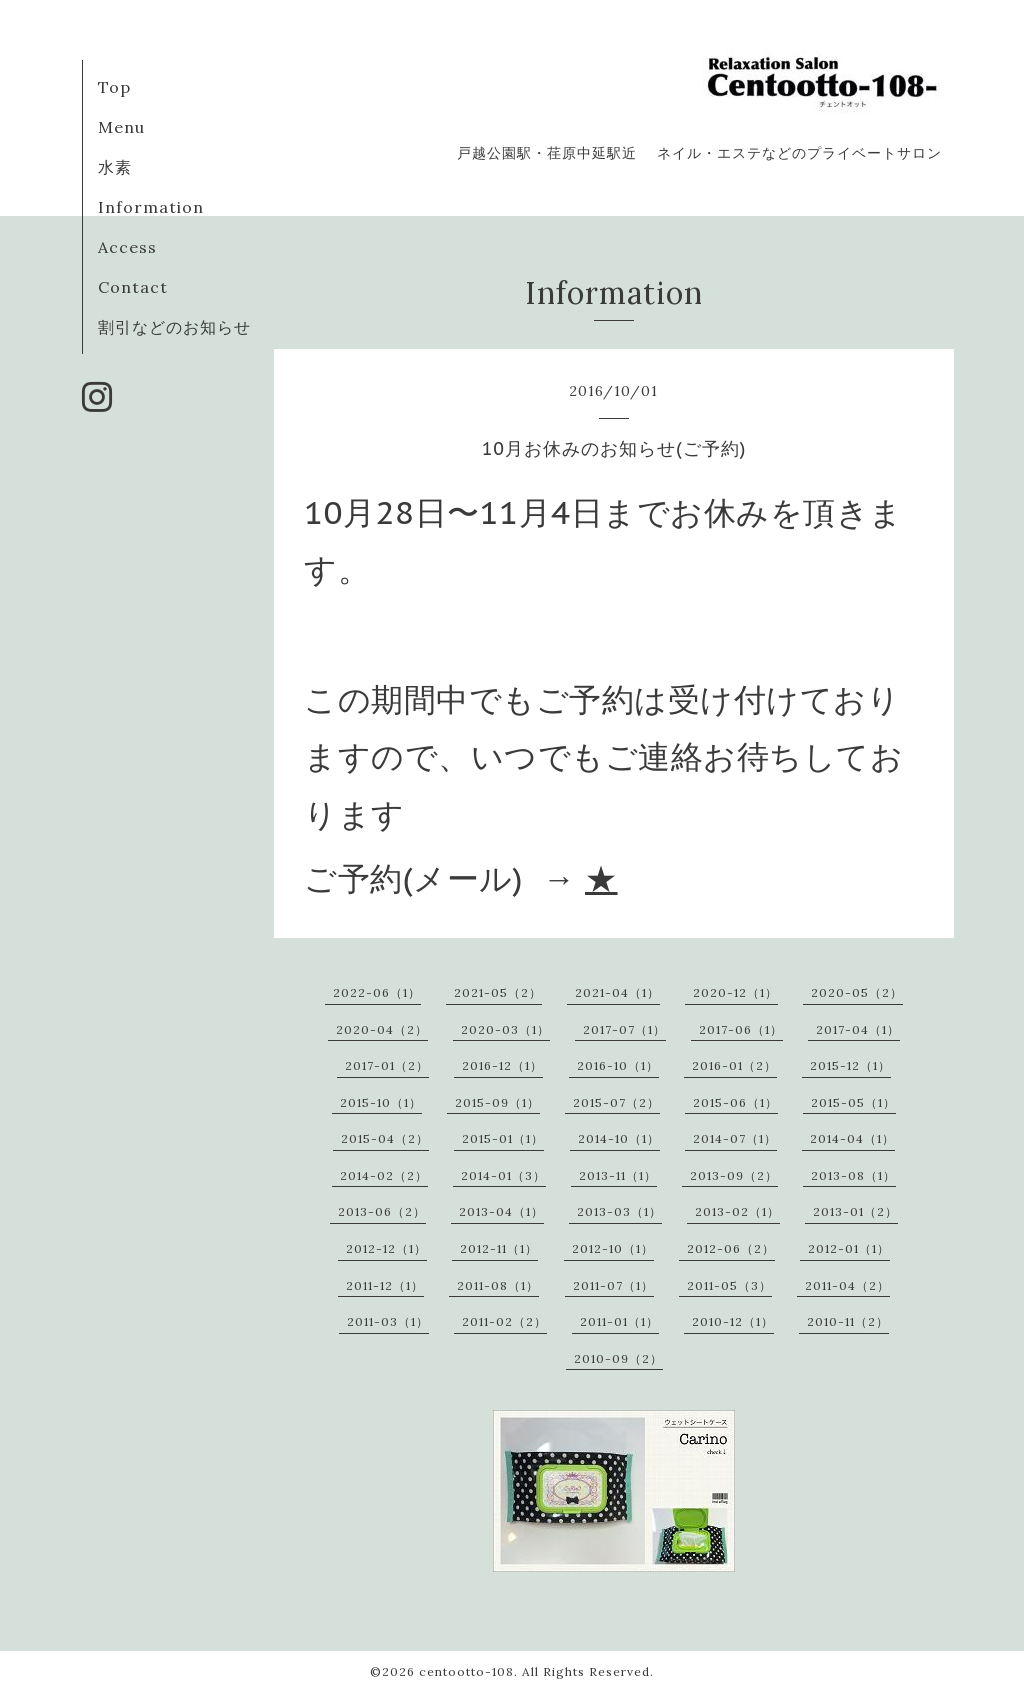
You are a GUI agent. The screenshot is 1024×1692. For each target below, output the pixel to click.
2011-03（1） (388, 1321)
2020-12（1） (735, 992)
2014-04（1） (852, 1138)
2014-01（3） (503, 1175)
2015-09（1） (497, 1102)
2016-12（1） (502, 1065)
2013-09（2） (734, 1175)
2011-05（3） (729, 1285)
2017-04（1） (858, 1029)
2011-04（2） (847, 1285)
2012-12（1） (386, 1248)
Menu (121, 127)
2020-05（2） (857, 992)
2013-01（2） (855, 1211)
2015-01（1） (503, 1138)
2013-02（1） (737, 1211)
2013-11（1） (618, 1175)
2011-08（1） (498, 1285)
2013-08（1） (853, 1175)
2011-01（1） (619, 1321)
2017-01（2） (387, 1065)
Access (127, 247)
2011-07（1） (613, 1285)
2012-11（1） (499, 1248)
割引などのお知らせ (174, 327)
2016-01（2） (734, 1065)
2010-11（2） (848, 1321)
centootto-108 (466, 1671)
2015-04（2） (385, 1138)
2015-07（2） (616, 1102)
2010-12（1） (733, 1321)
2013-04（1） (501, 1211)
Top (114, 87)
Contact (133, 287)
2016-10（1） (618, 1065)
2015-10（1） (381, 1102)
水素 (115, 167)
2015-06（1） (735, 1102)
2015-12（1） (850, 1065)
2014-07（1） (735, 1138)
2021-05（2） (498, 992)
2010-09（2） (618, 1358)
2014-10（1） (619, 1138)
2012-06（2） (731, 1248)
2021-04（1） (617, 992)
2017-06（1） (741, 1029)
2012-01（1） (849, 1248)
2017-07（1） (624, 1029)
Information (151, 207)
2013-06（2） (382, 1211)
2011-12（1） (385, 1285)
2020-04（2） (382, 1029)
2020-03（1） (505, 1029)
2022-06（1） (377, 992)
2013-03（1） (619, 1211)
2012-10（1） (613, 1248)
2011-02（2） (504, 1321)
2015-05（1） (853, 1102)
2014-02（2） (384, 1175)
